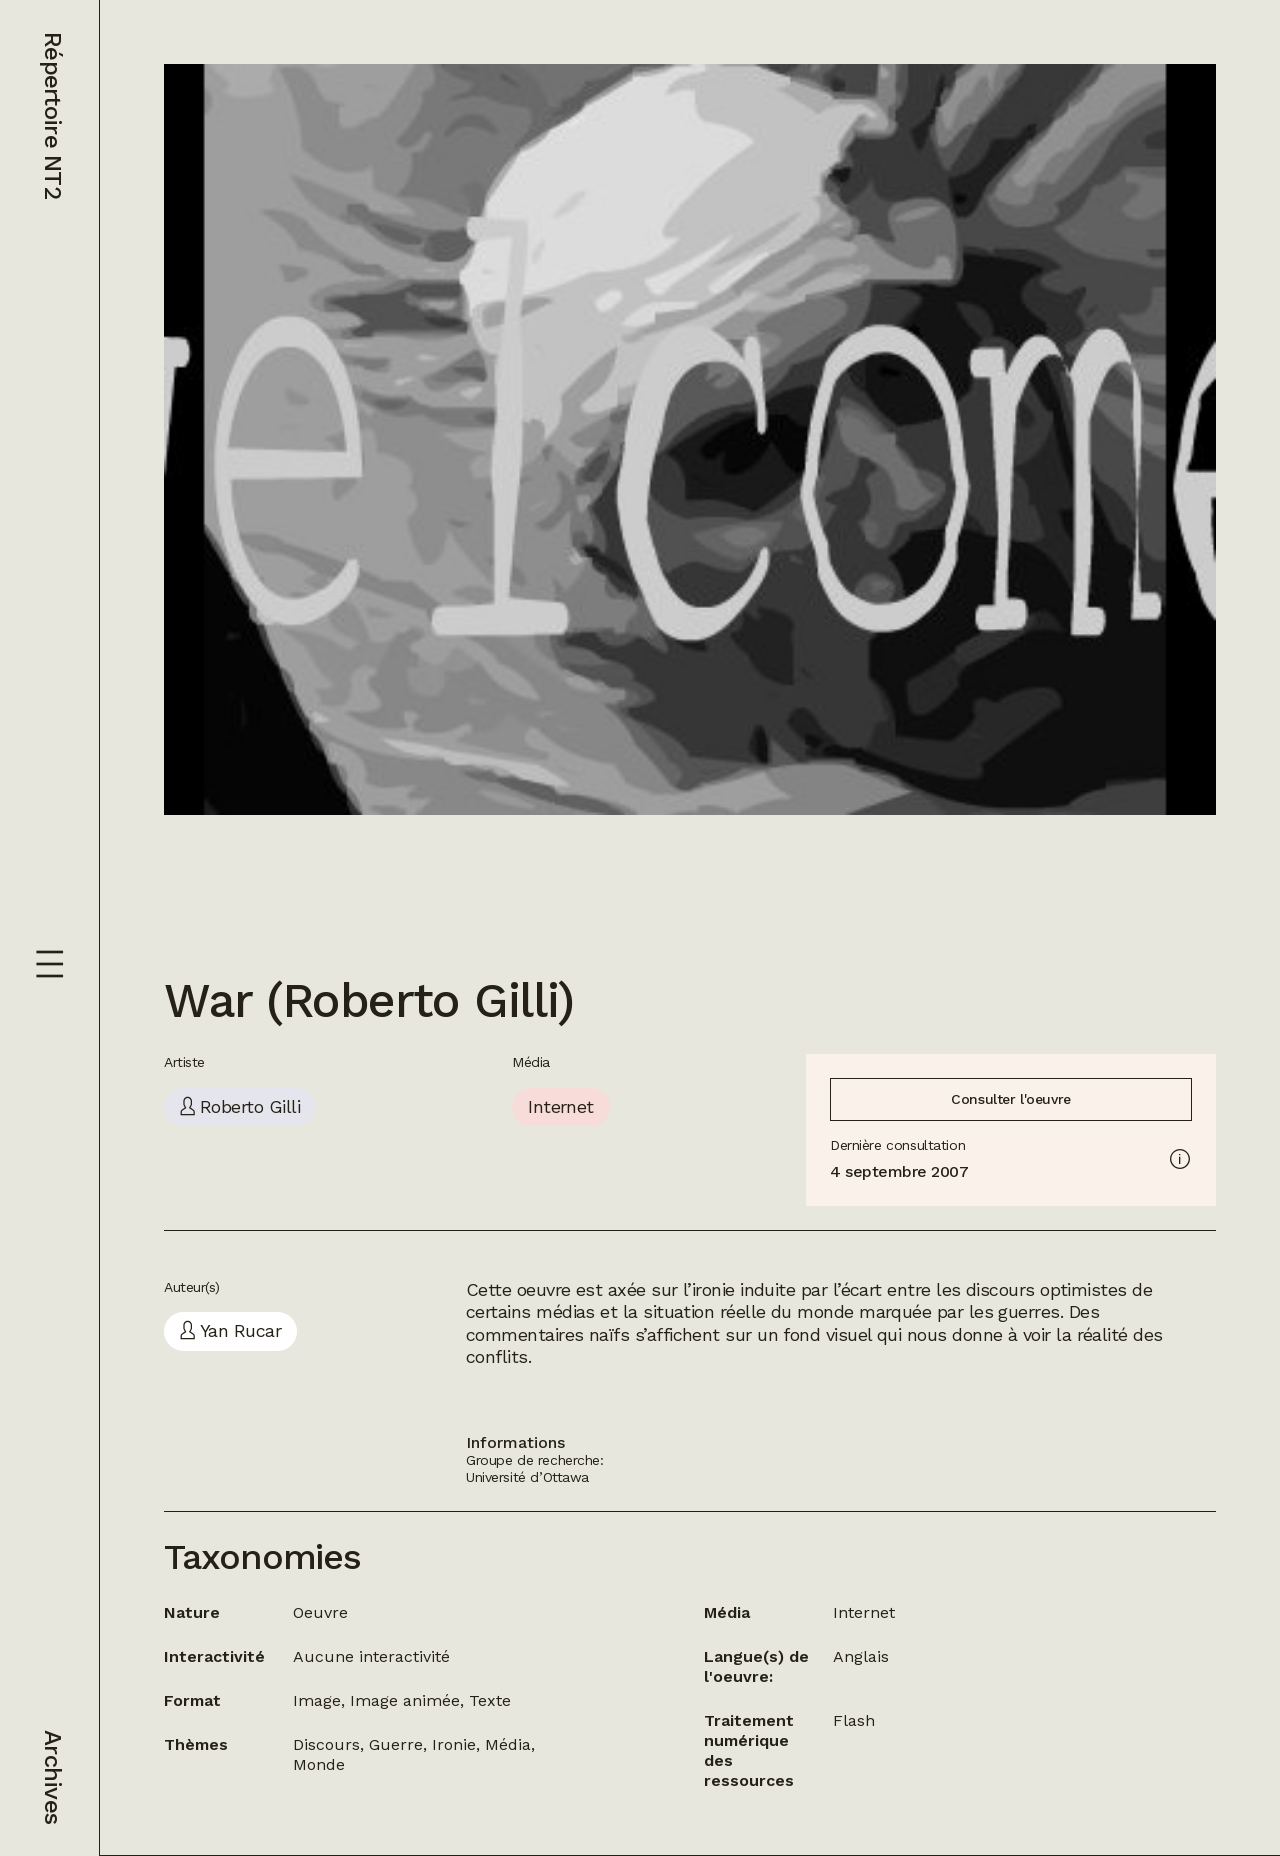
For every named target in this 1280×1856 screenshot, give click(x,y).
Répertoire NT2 (53, 115)
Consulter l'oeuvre (1010, 1099)
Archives (53, 1777)
